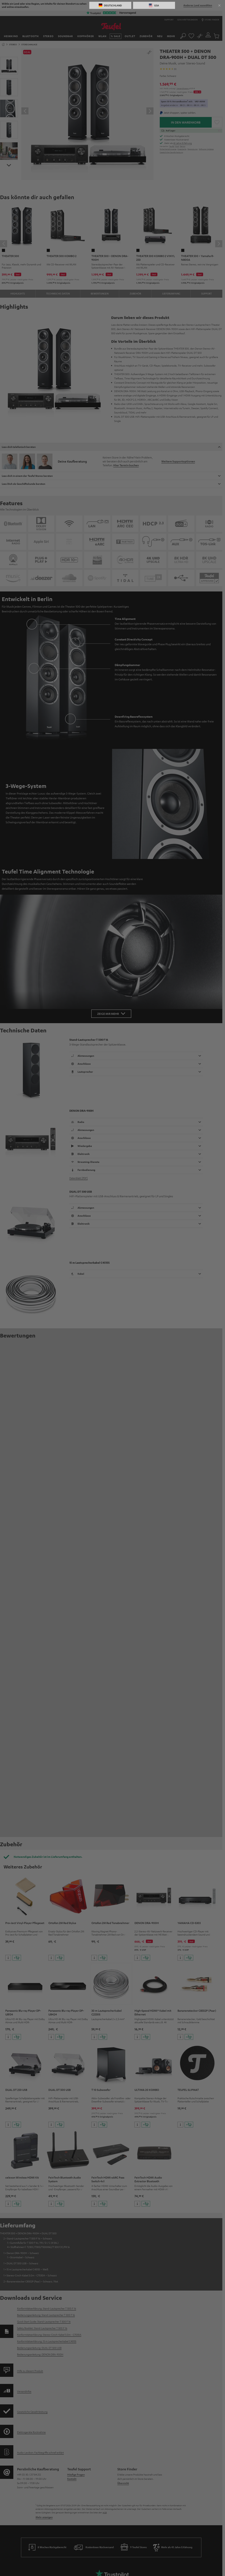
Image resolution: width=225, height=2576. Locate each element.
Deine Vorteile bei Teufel (143, 2545)
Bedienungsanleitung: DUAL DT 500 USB (39, 2155)
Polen (165, 2572)
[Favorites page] (191, 34)
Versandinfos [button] (24, 2199)
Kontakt (71, 2286)
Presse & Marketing (106, 2553)
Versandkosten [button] (182, 88)
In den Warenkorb (185, 122)
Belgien (166, 2563)
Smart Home (38, 2565)
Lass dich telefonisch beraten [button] (19, 447)
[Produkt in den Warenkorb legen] (16, 1765)
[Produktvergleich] (199, 34)
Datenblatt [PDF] (78, 1178)
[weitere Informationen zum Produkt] (8, 1765)
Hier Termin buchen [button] (126, 465)
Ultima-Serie (71, 2558)
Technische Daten (58, 293)
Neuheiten (70, 2571)
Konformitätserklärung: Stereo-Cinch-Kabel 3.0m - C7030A (49, 2142)
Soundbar (37, 2556)
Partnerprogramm (106, 2562)
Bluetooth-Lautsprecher (45, 2569)
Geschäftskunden (187, 19)
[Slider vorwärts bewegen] (149, 110)
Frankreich (168, 2567)
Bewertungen (99, 293)
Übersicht (123, 2291)
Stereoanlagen (73, 2549)
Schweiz (166, 2554)
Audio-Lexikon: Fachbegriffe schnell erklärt (40, 2260)
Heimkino (36, 2545)
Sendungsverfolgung (117, 2429)
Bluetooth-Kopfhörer (77, 2545)
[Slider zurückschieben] (24, 110)
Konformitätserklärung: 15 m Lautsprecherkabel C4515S (46, 2149)
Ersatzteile (182, 149)
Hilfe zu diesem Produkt (30, 2178)
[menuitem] (63, 2559)
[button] (219, 5)
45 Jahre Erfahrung (182, 143)
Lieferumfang (171, 293)
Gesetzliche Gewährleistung (171, 152)
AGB (105, 2320)
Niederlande (169, 2558)
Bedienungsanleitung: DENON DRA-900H (40, 2162)
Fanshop (69, 2566)
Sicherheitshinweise (168, 149)
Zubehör (135, 293)
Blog (98, 2566)
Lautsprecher (72, 2553)
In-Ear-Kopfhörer (74, 2562)
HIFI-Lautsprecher (41, 2560)
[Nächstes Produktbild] (9, 165)
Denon (182, 146)
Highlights (17, 293)
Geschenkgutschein (140, 2571)
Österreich (168, 2549)
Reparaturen (192, 149)
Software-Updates (206, 149)
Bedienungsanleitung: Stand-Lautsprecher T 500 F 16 (46, 2122)
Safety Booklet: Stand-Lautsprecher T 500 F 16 (42, 2135)
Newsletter (102, 2571)
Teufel (171, 146)
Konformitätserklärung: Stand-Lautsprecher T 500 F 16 (46, 2116)
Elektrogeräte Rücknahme (31, 2239)
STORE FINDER (210, 19)
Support (169, 19)
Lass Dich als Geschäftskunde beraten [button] (23, 483)
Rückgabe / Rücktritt (117, 2425)
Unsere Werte (136, 2562)
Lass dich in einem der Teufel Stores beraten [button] (27, 475)
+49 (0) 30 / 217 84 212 (29, 2282)
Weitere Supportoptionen (178, 461)
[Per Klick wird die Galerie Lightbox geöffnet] (87, 114)
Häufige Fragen (76, 2282)
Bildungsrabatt (138, 2566)
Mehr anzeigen (44, 2325)
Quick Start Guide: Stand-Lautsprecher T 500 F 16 (44, 2129)
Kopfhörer (37, 2573)
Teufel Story (136, 2549)
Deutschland (169, 2544)
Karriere (100, 2549)
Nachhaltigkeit (138, 2558)
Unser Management (140, 2553)
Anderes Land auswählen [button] (197, 5)
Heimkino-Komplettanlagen (41, 2551)
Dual (177, 146)
